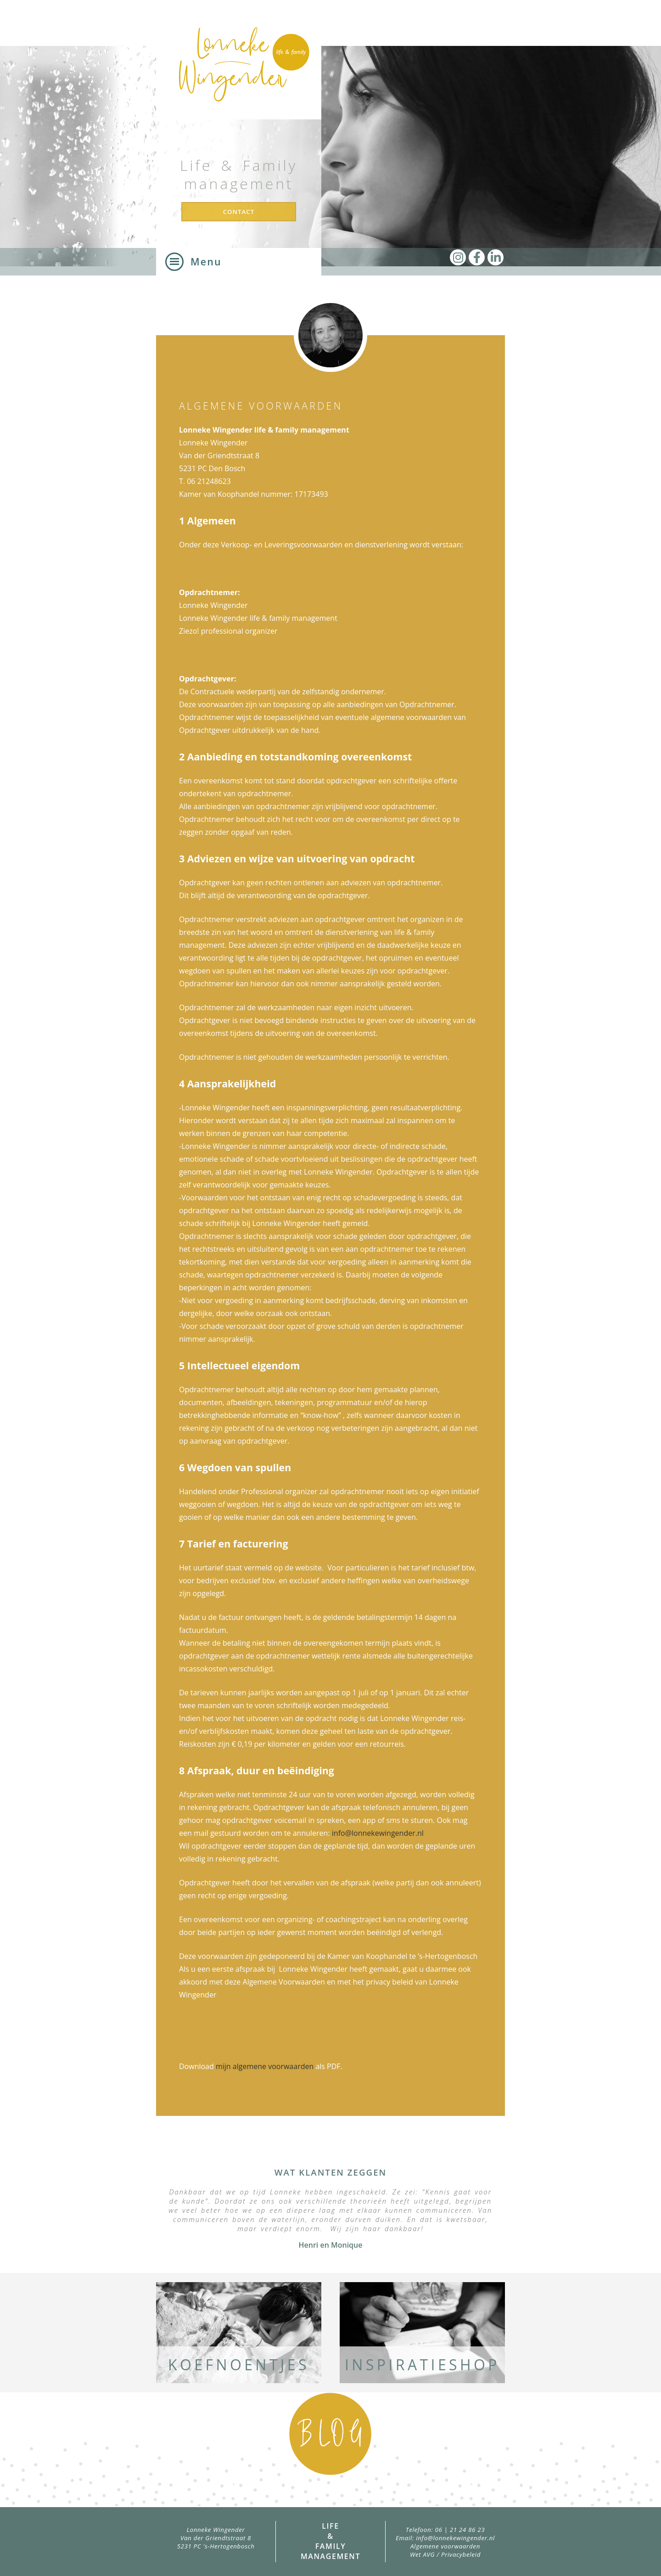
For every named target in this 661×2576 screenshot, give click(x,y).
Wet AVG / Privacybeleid (445, 2554)
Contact (239, 212)
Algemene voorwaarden (445, 2546)
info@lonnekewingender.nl (378, 1833)
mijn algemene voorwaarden (265, 2066)
